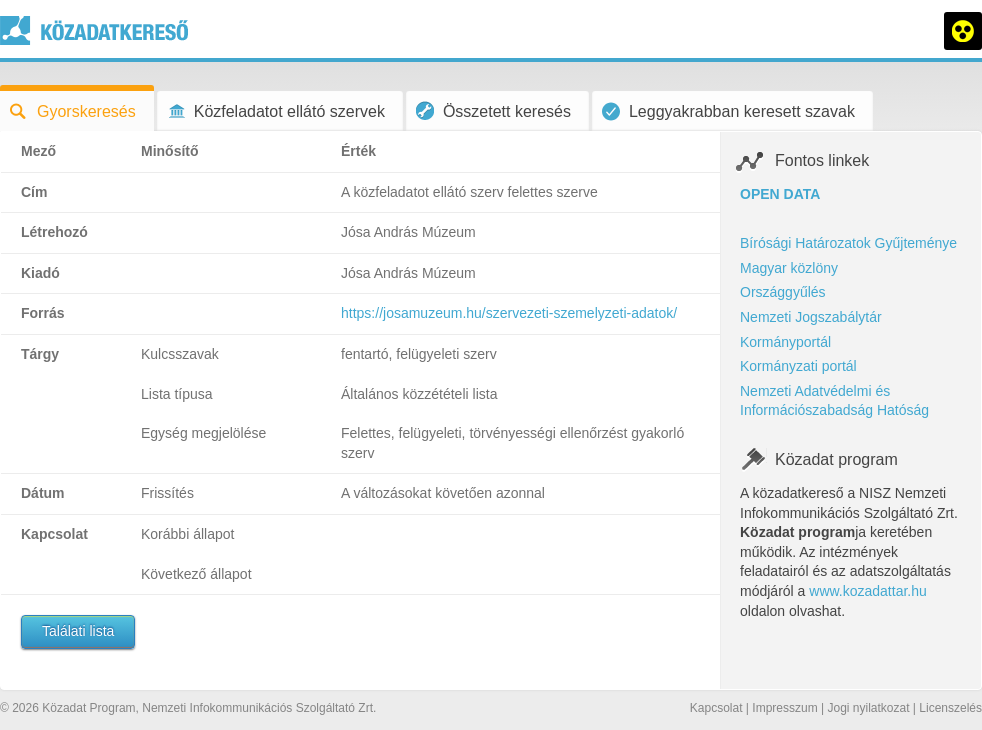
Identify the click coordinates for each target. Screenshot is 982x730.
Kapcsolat (716, 708)
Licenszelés (950, 708)
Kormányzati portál (798, 366)
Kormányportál (785, 342)
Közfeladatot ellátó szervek (276, 111)
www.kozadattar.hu (868, 591)
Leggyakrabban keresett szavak (728, 111)
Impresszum (784, 708)
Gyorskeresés (73, 111)
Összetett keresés (493, 110)
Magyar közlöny (789, 268)
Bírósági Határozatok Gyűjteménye (848, 243)
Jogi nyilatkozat (868, 708)
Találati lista (78, 631)
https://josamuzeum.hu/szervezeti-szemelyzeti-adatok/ (509, 313)
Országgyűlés (783, 292)
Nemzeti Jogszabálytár (811, 317)
